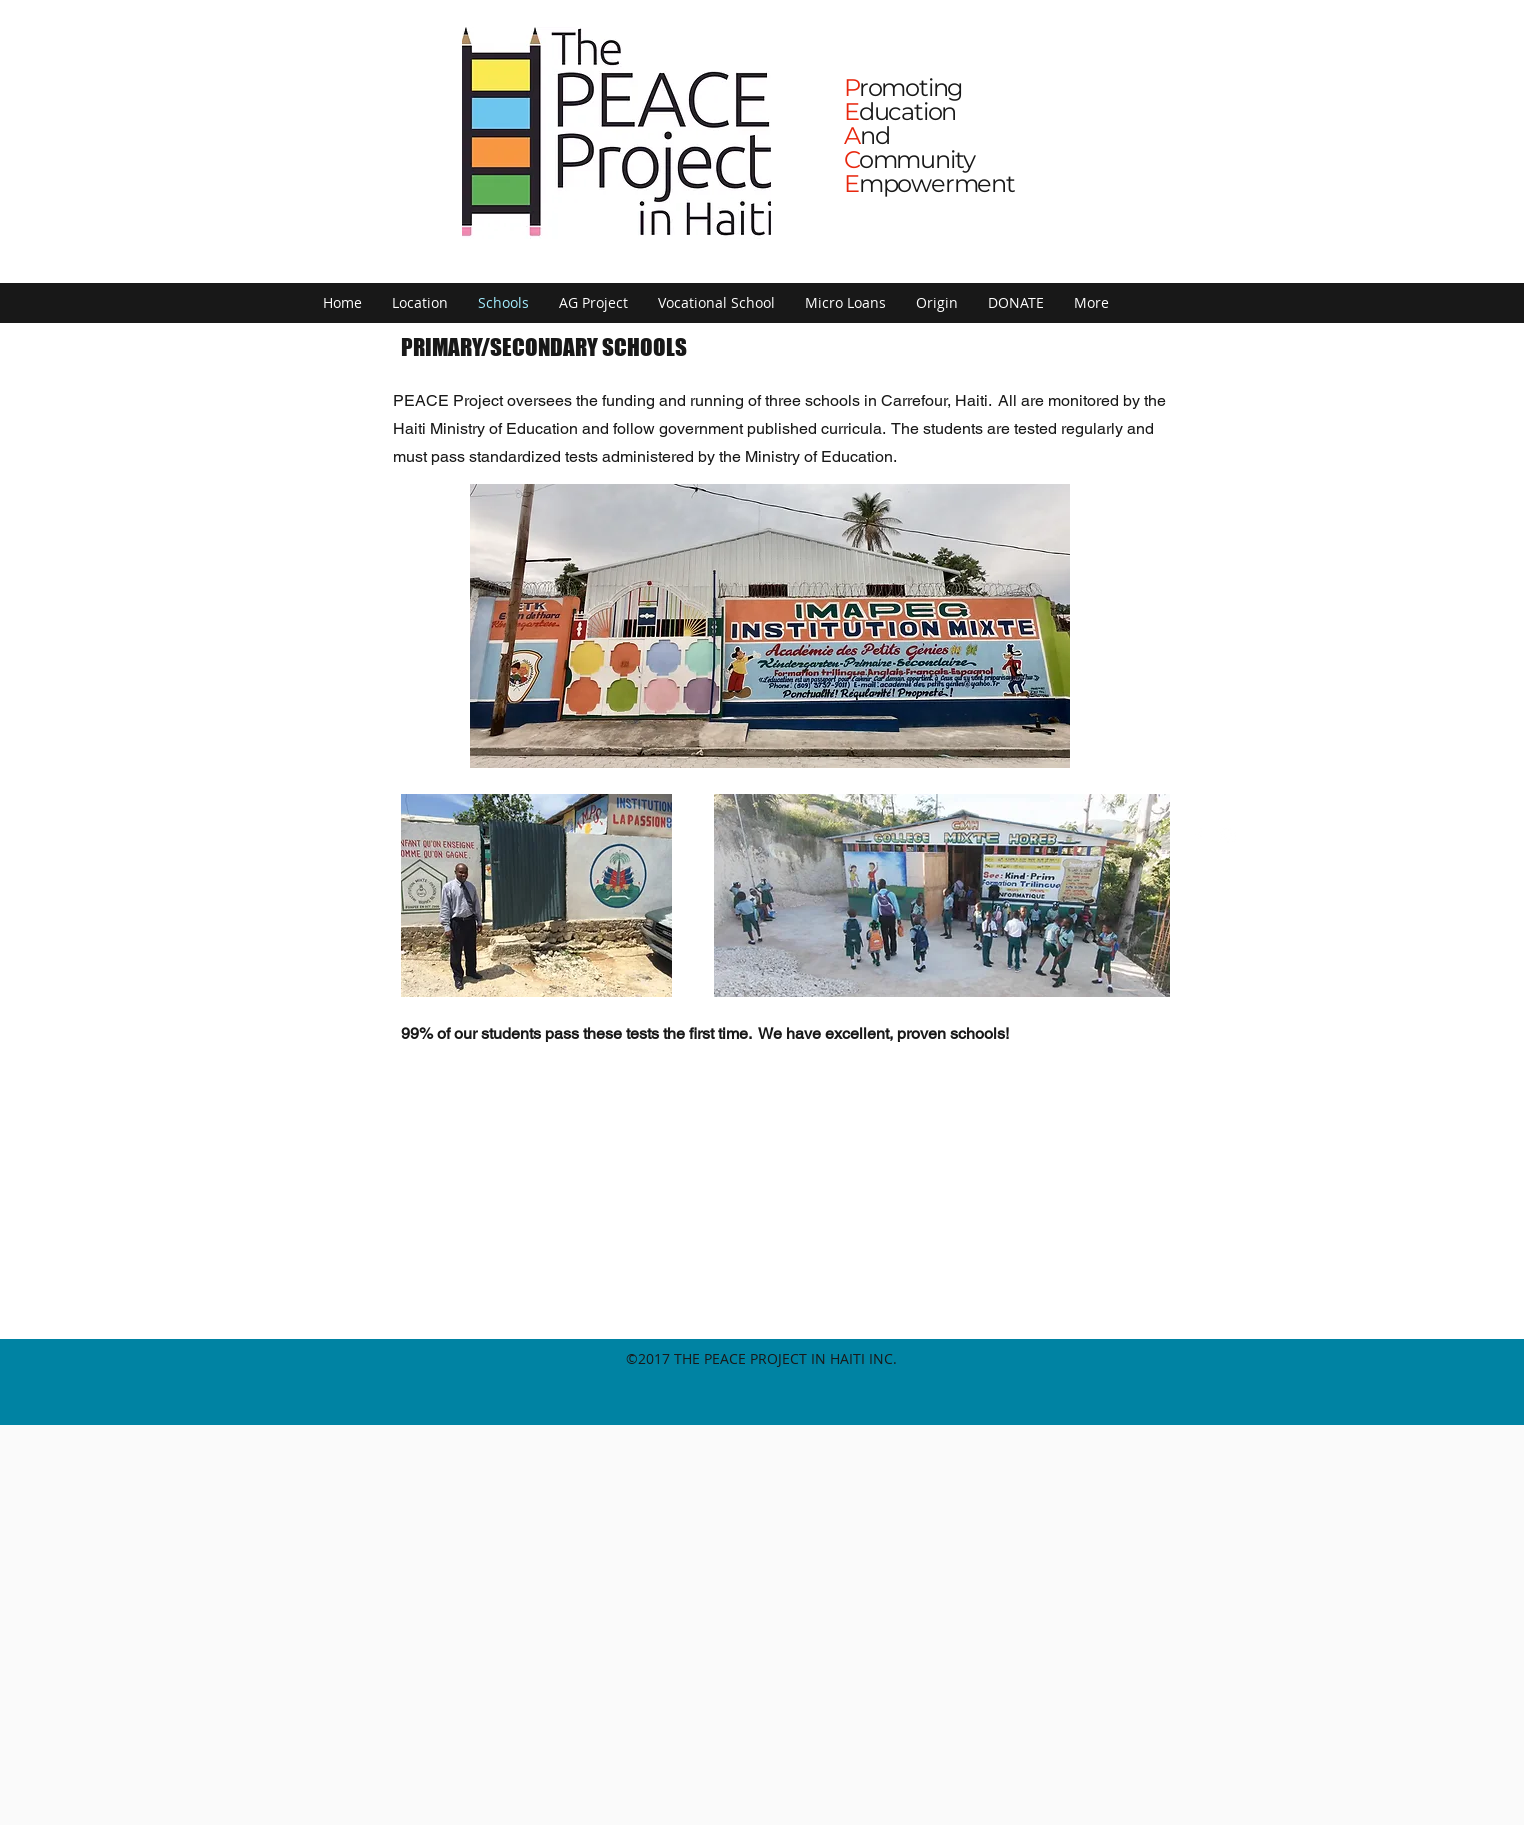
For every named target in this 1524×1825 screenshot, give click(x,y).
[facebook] (1198, 836)
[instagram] (1228, 836)
